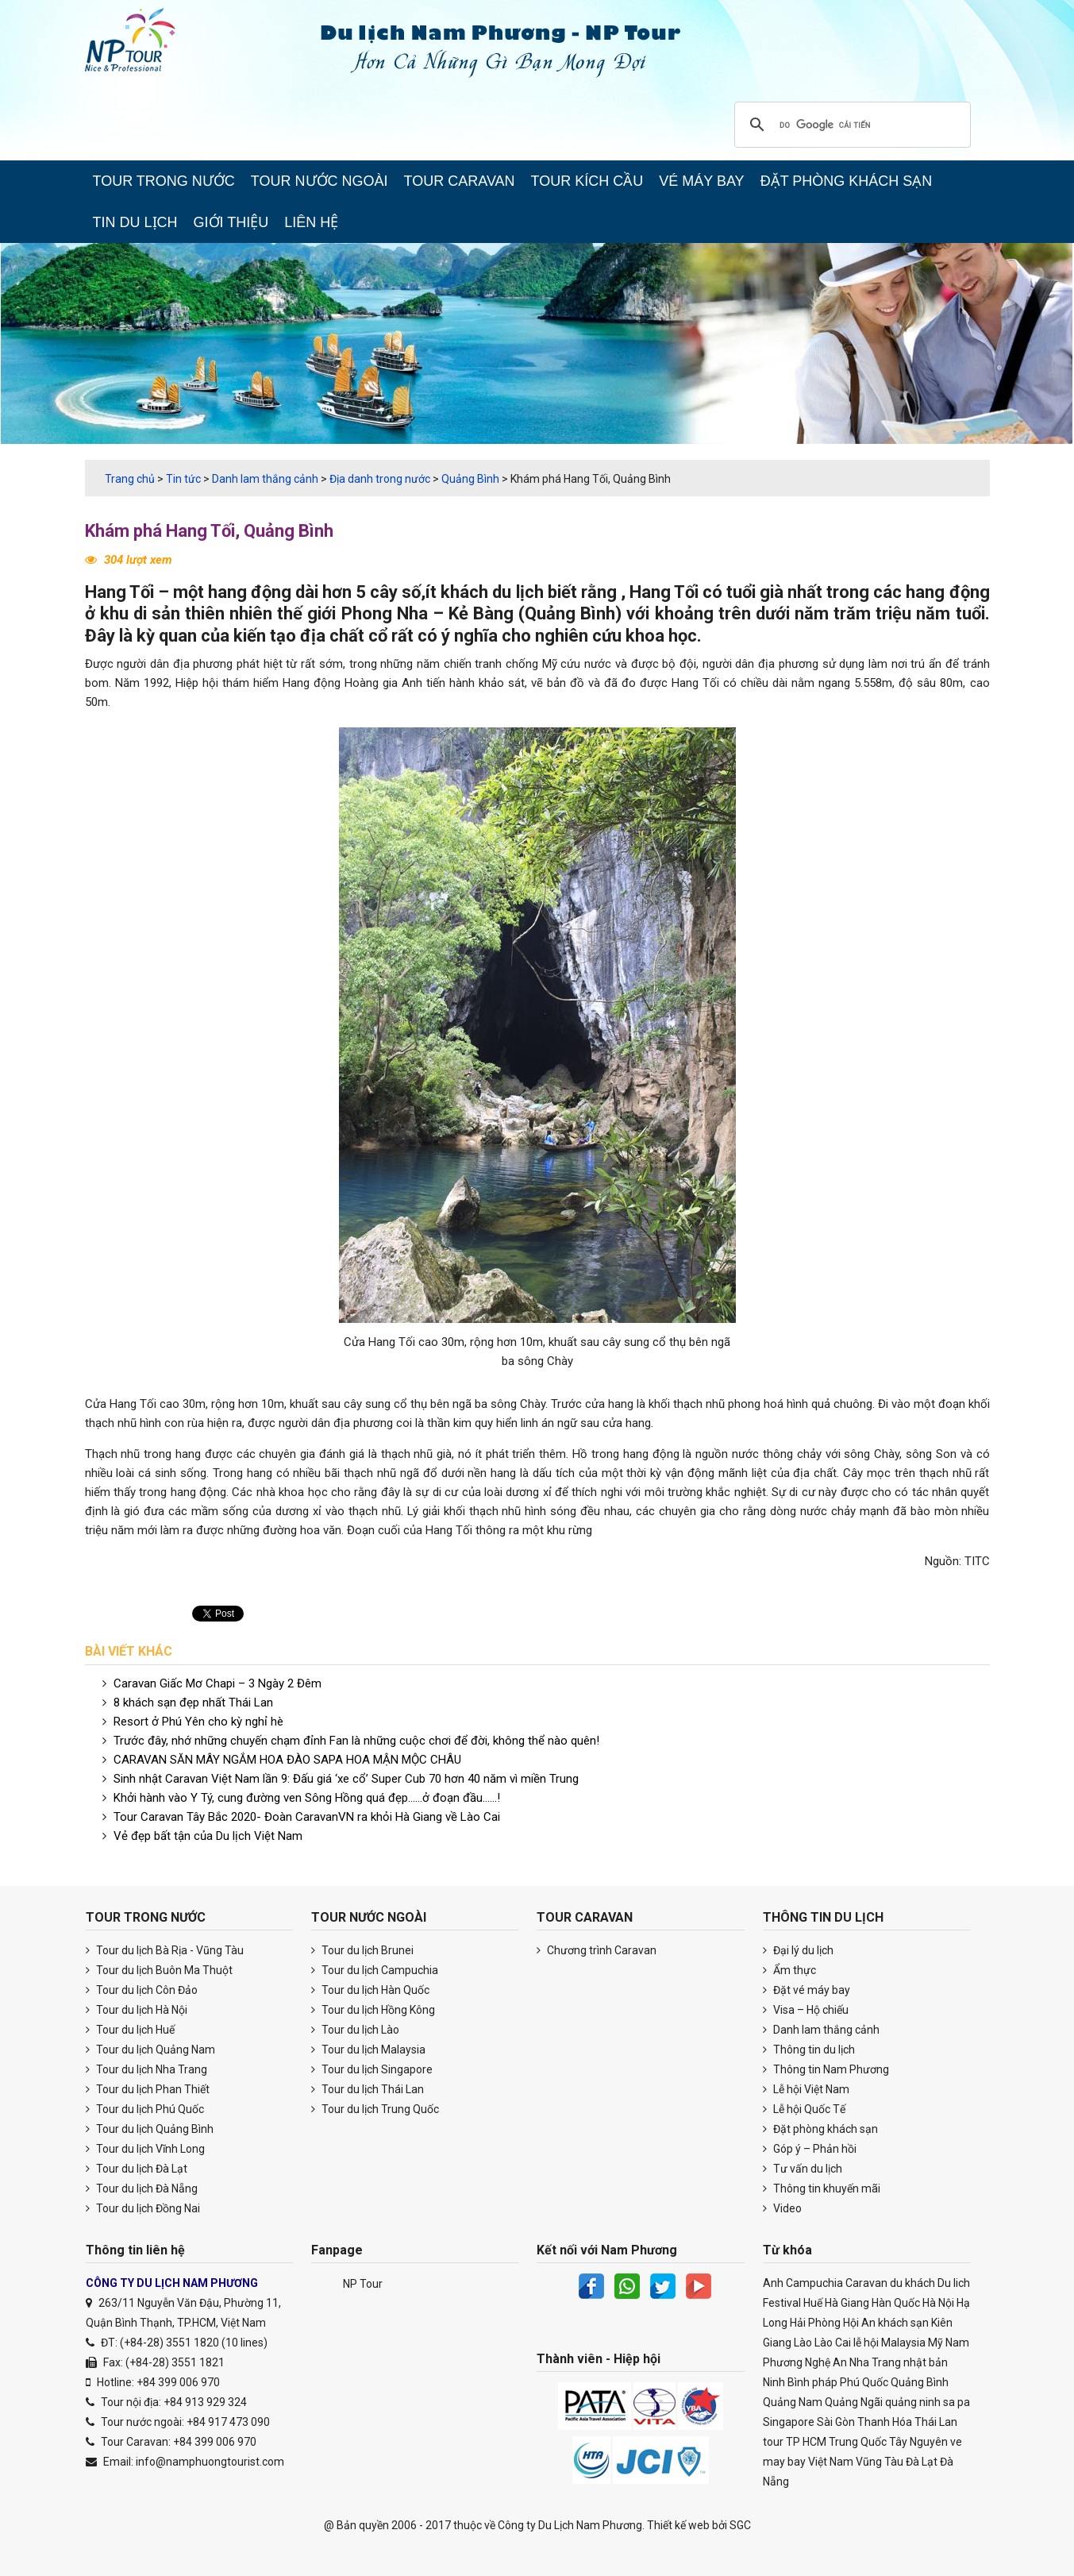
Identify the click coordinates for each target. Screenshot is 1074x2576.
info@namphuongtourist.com (210, 2461)
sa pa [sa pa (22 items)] (956, 2402)
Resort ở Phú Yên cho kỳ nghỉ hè (198, 1721)
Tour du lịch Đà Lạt (136, 2168)
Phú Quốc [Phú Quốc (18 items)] (864, 2382)
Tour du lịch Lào (355, 2029)
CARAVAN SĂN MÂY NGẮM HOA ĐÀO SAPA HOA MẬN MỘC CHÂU (287, 1760)
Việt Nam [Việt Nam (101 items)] (830, 2461)
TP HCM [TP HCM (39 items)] (806, 2441)
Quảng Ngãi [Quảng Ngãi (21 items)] (854, 2402)
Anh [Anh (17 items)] (773, 2283)
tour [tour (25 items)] (773, 2441)
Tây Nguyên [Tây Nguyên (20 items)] (918, 2441)
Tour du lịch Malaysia (368, 2049)
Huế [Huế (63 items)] (812, 2302)
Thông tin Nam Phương (826, 2069)
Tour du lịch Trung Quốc (375, 2109)
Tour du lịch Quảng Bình (150, 2129)
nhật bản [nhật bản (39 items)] (925, 2362)
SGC (740, 2525)
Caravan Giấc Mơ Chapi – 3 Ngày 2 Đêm (217, 1683)
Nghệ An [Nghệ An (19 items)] (826, 2362)
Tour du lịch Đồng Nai (143, 2208)
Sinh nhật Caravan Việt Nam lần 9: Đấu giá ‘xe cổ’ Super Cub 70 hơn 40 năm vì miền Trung (346, 1779)
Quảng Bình (570, 613)
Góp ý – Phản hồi (810, 2148)
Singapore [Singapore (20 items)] (788, 2422)
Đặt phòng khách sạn (820, 2129)
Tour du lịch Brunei (362, 1950)
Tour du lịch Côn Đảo (142, 1990)
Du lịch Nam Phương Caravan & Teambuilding (144, 43)
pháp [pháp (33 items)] (824, 2382)
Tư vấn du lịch (802, 2168)
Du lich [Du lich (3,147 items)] (953, 2283)
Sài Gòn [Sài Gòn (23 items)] (836, 2422)
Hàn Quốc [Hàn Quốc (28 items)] (896, 2302)
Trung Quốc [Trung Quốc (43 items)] (858, 2441)
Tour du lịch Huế (130, 2029)
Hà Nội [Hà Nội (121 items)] (938, 2302)
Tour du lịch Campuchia (374, 1970)
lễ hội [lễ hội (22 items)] (866, 2342)
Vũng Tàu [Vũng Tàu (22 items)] (879, 2461)
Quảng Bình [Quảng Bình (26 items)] (920, 2382)
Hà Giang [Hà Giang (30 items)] (847, 2302)
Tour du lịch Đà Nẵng (142, 2188)
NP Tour (363, 2283)
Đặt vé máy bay (806, 1990)
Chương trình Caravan (596, 1950)
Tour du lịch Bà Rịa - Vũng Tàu (165, 1950)
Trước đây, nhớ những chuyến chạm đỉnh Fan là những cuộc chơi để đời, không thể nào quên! (356, 1740)
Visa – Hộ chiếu (806, 2009)
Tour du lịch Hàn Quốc (370, 1990)
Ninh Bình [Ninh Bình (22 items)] (786, 2382)
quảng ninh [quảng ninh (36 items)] (913, 2402)
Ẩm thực (789, 1970)
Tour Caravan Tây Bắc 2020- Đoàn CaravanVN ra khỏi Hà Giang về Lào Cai (307, 1817)
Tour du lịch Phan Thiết (148, 2089)
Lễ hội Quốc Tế (804, 2109)
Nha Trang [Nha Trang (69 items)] (875, 2362)
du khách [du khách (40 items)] (912, 2283)
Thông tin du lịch (809, 2049)
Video (782, 2208)
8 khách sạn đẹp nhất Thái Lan (193, 1702)
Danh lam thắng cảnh (821, 2029)
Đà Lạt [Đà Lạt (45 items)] (921, 2461)
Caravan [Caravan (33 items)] (866, 2283)
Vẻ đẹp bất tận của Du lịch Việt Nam (208, 1836)
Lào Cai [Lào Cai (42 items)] (832, 2342)
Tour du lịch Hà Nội (136, 2009)
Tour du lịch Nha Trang (146, 2069)
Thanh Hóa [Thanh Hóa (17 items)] (884, 2422)
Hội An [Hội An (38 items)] (859, 2322)
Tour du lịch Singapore (372, 2069)
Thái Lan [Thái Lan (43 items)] (935, 2422)
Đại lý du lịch (798, 1950)
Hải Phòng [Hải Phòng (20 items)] (815, 2322)
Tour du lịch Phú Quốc (145, 2109)
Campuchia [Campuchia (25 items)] (814, 2283)
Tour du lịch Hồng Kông (373, 2009)
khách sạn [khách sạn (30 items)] (903, 2322)
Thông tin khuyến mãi (821, 2188)
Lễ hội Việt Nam (806, 2089)
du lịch (517, 592)
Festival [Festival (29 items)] (782, 2302)
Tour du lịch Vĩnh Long (145, 2148)
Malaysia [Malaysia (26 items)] (903, 2342)
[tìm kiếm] (850, 125)
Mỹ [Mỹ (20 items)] (935, 2342)
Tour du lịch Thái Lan (367, 2089)
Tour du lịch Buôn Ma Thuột (159, 1970)
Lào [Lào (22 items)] (803, 2342)
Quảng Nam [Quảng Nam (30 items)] (792, 2402)
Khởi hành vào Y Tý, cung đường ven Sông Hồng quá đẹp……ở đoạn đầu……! (307, 1798)
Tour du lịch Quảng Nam (150, 2049)
